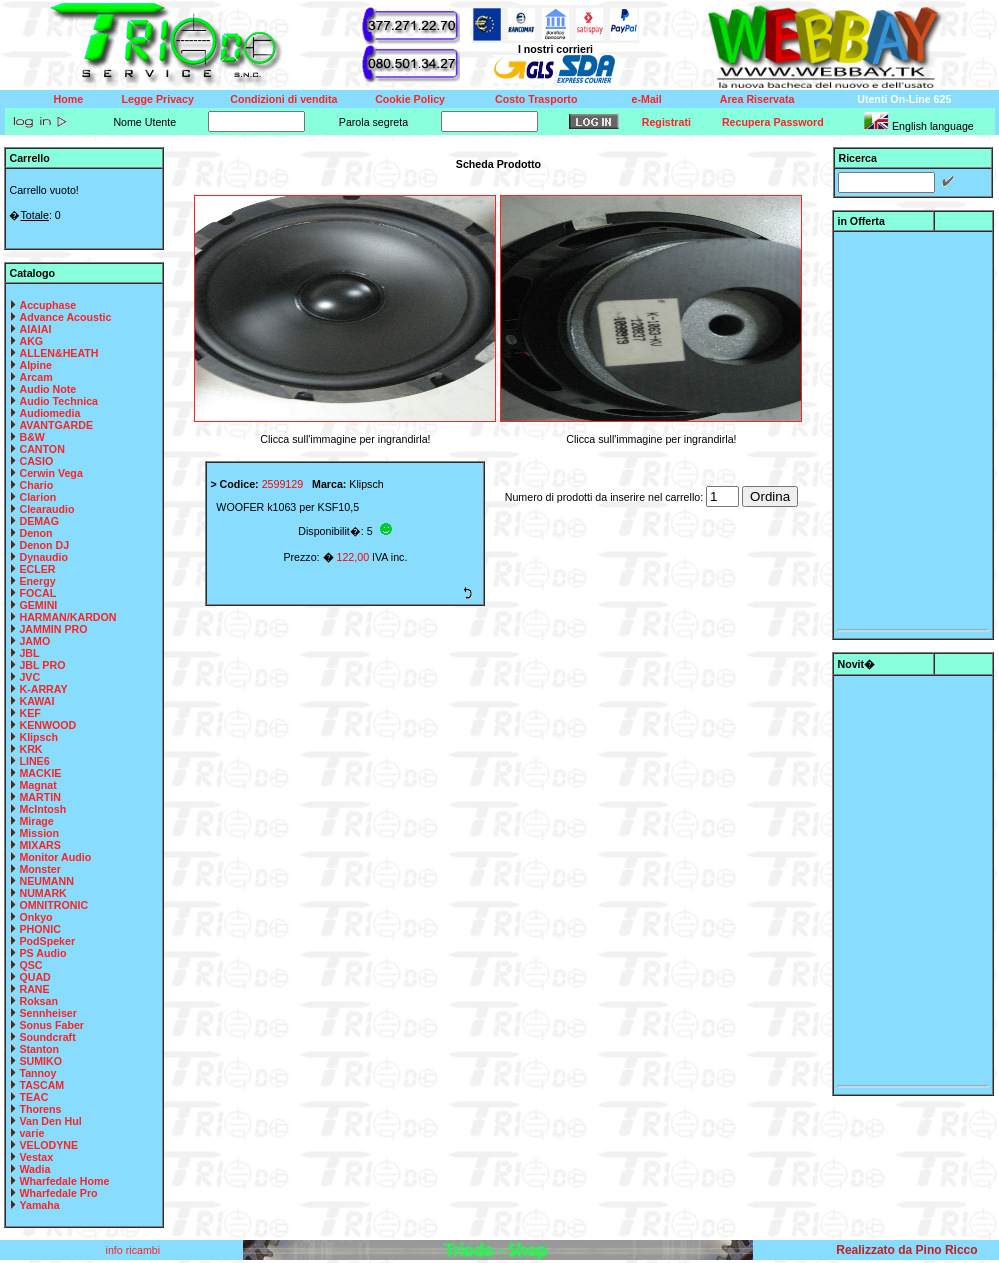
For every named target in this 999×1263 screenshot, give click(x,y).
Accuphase (47, 305)
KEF (29, 713)
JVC (29, 677)
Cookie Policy (410, 99)
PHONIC (39, 929)
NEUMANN (46, 881)
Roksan (38, 1001)
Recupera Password (773, 122)
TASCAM (41, 1085)
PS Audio (42, 953)
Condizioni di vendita (283, 99)
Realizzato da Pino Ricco (906, 1250)
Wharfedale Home (64, 1181)
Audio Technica (58, 401)
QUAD (34, 977)
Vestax (36, 1157)
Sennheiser (47, 1013)
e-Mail (647, 99)
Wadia (34, 1169)
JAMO (34, 641)
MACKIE (40, 773)
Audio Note (47, 389)
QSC (30, 965)
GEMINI (38, 605)
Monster (39, 869)
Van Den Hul (50, 1121)
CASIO (36, 461)
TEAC (33, 1097)
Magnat (37, 785)
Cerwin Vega (50, 473)
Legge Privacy (158, 99)
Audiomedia (49, 413)
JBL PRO (42, 665)
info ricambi (134, 1250)
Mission (39, 833)
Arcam (35, 377)
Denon (35, 533)
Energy (37, 581)
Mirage (36, 821)
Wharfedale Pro (58, 1193)
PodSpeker (47, 941)
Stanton (39, 1049)
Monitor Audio (55, 857)
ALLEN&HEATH (58, 353)
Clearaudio (46, 509)
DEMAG (39, 521)
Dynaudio (43, 557)
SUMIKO (40, 1061)
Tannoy (37, 1073)
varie (31, 1133)
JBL (29, 653)
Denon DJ (44, 545)
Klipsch (38, 737)
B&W (31, 437)
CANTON (41, 449)
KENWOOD (47, 725)
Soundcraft (47, 1037)
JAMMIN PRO (53, 629)
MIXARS (39, 845)
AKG (31, 341)
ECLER (37, 569)
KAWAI (36, 701)
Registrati (666, 122)
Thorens (40, 1109)
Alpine (35, 365)
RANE (34, 989)
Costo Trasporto (536, 99)
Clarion (37, 497)
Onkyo (35, 917)
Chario (36, 485)
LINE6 (34, 761)
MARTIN (39, 797)
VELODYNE (48, 1145)
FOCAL (37, 593)
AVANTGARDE (56, 425)
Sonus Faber (51, 1025)
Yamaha (39, 1205)
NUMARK (42, 893)
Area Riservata (757, 99)
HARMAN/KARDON (67, 617)
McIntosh (42, 809)
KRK (30, 749)
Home (69, 99)
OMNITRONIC (53, 905)
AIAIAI (35, 329)
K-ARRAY (43, 689)
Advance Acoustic (65, 317)
